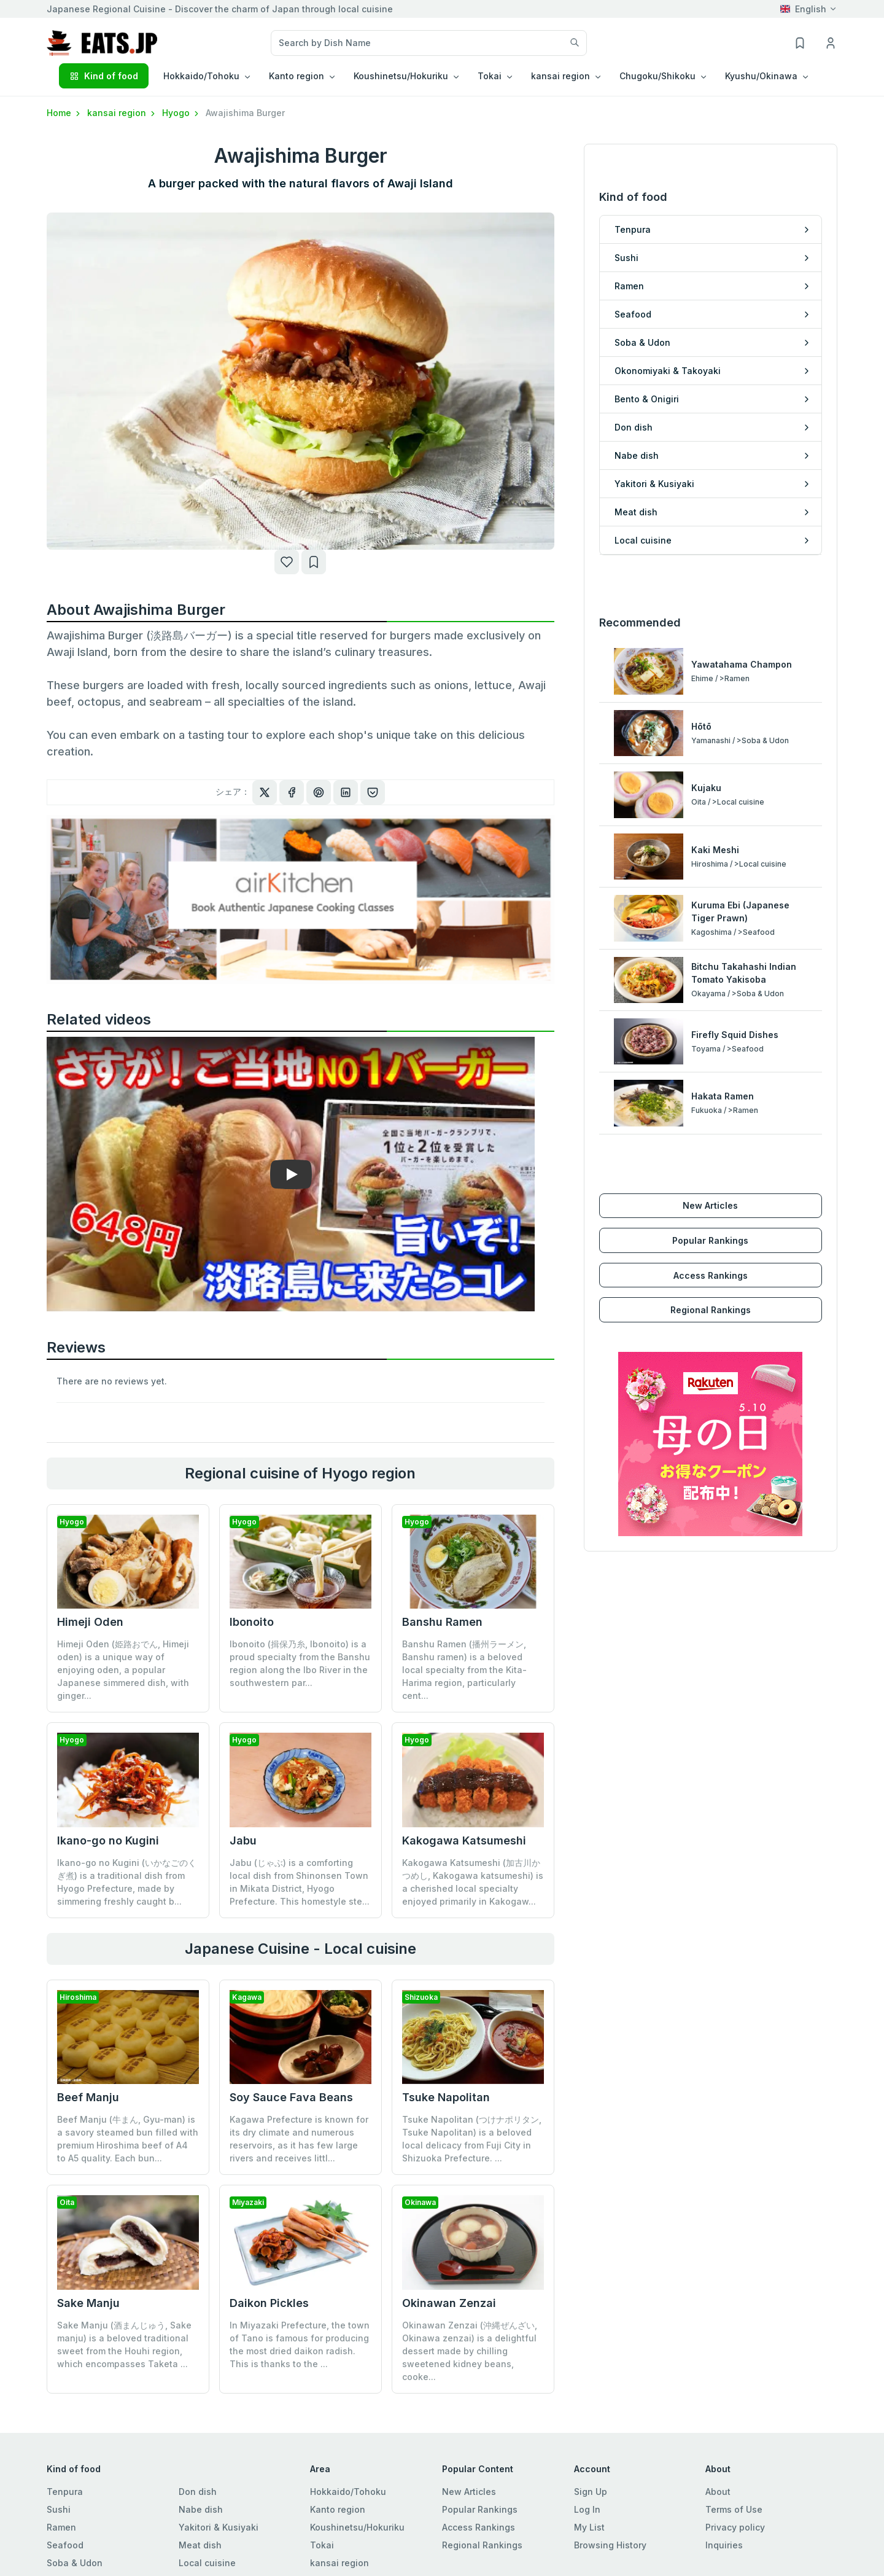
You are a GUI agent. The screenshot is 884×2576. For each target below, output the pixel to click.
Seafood (65, 2545)
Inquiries (724, 2545)
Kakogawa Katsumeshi (464, 1840)
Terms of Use (733, 2509)
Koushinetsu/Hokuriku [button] (401, 76)
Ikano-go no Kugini (108, 1840)
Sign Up (590, 2491)
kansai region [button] (560, 76)
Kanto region (337, 2509)
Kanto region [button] (296, 76)
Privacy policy (735, 2527)
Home (64, 112)
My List (589, 2527)
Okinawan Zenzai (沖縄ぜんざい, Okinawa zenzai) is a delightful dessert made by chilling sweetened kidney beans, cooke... (469, 2351)
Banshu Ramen (442, 1621)
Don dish (198, 2491)
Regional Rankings (710, 1310)
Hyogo (181, 112)
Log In (587, 2509)
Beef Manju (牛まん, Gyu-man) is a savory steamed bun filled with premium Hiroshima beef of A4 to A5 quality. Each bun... (127, 2138)
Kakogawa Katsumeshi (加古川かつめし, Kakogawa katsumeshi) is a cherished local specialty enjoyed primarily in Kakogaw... (472, 1882)
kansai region (122, 112)
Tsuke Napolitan (446, 2097)
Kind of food (103, 76)
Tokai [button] (490, 76)
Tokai (322, 2545)
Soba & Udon (75, 2563)
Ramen (61, 2527)
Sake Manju (88, 2303)
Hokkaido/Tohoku (348, 2491)
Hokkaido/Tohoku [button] (201, 76)
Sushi (59, 2509)
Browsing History (610, 2545)
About (718, 2491)
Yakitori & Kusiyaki (218, 2527)
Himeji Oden (90, 1621)
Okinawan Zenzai (449, 2303)
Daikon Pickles (269, 2303)
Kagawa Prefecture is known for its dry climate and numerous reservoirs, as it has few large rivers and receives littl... (299, 2138)
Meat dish (200, 2545)
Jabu (243, 1840)
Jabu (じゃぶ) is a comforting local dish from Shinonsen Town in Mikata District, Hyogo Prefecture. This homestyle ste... (300, 1882)
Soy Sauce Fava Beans (291, 2097)
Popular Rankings (710, 1240)
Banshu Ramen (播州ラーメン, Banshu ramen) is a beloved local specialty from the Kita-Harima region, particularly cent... (464, 1670)
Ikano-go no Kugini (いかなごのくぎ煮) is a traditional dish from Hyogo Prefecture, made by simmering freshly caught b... (126, 1882)
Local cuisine (207, 2563)
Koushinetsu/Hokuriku (357, 2527)
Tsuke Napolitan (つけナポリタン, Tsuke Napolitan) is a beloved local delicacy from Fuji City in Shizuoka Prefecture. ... (471, 2138)
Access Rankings (710, 1275)
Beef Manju (88, 2097)
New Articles (710, 1205)
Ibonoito (252, 1621)
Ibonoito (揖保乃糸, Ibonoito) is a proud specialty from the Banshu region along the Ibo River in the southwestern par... (300, 1663)
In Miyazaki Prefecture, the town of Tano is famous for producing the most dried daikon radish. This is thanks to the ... (300, 2344)
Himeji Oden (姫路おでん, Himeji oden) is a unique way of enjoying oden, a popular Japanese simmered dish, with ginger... (123, 1670)
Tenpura (65, 2491)
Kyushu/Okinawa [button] (761, 76)
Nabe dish (201, 2509)
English (803, 9)
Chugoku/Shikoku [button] (657, 76)
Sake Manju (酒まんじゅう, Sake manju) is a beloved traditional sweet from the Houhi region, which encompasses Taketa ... (124, 2344)
